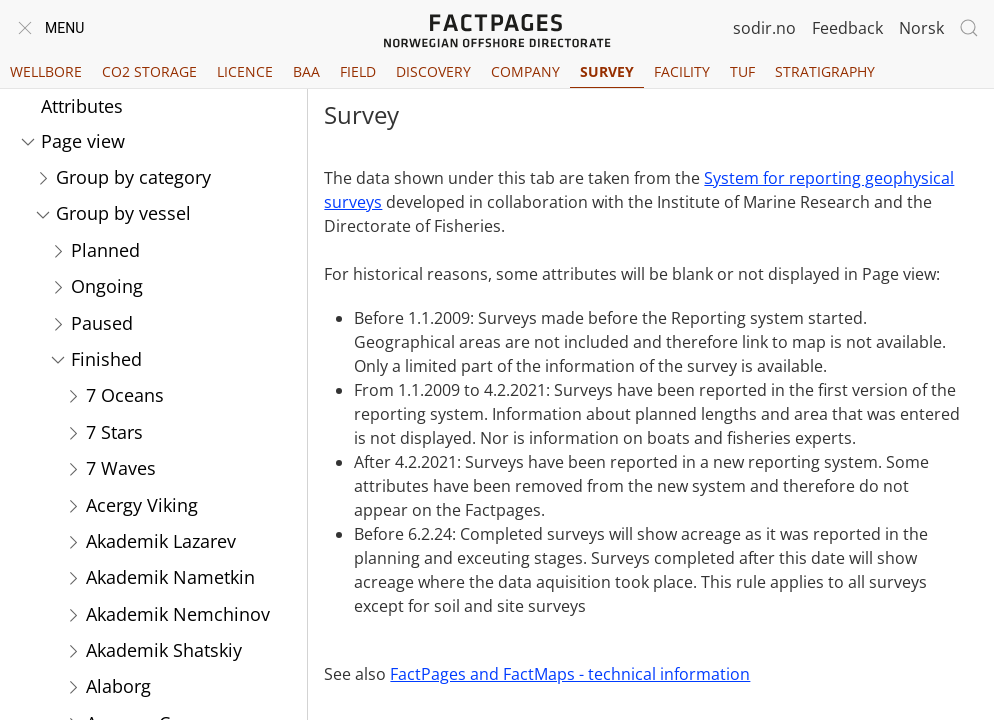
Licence (245, 71)
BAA (306, 71)
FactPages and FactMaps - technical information (570, 674)
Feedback (847, 28)
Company (525, 71)
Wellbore (46, 71)
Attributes (82, 106)
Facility (682, 71)
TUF (742, 71)
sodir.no (764, 28)
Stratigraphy (825, 71)
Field (358, 71)
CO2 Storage (149, 71)
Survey (607, 71)
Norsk (921, 28)
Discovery (433, 71)
